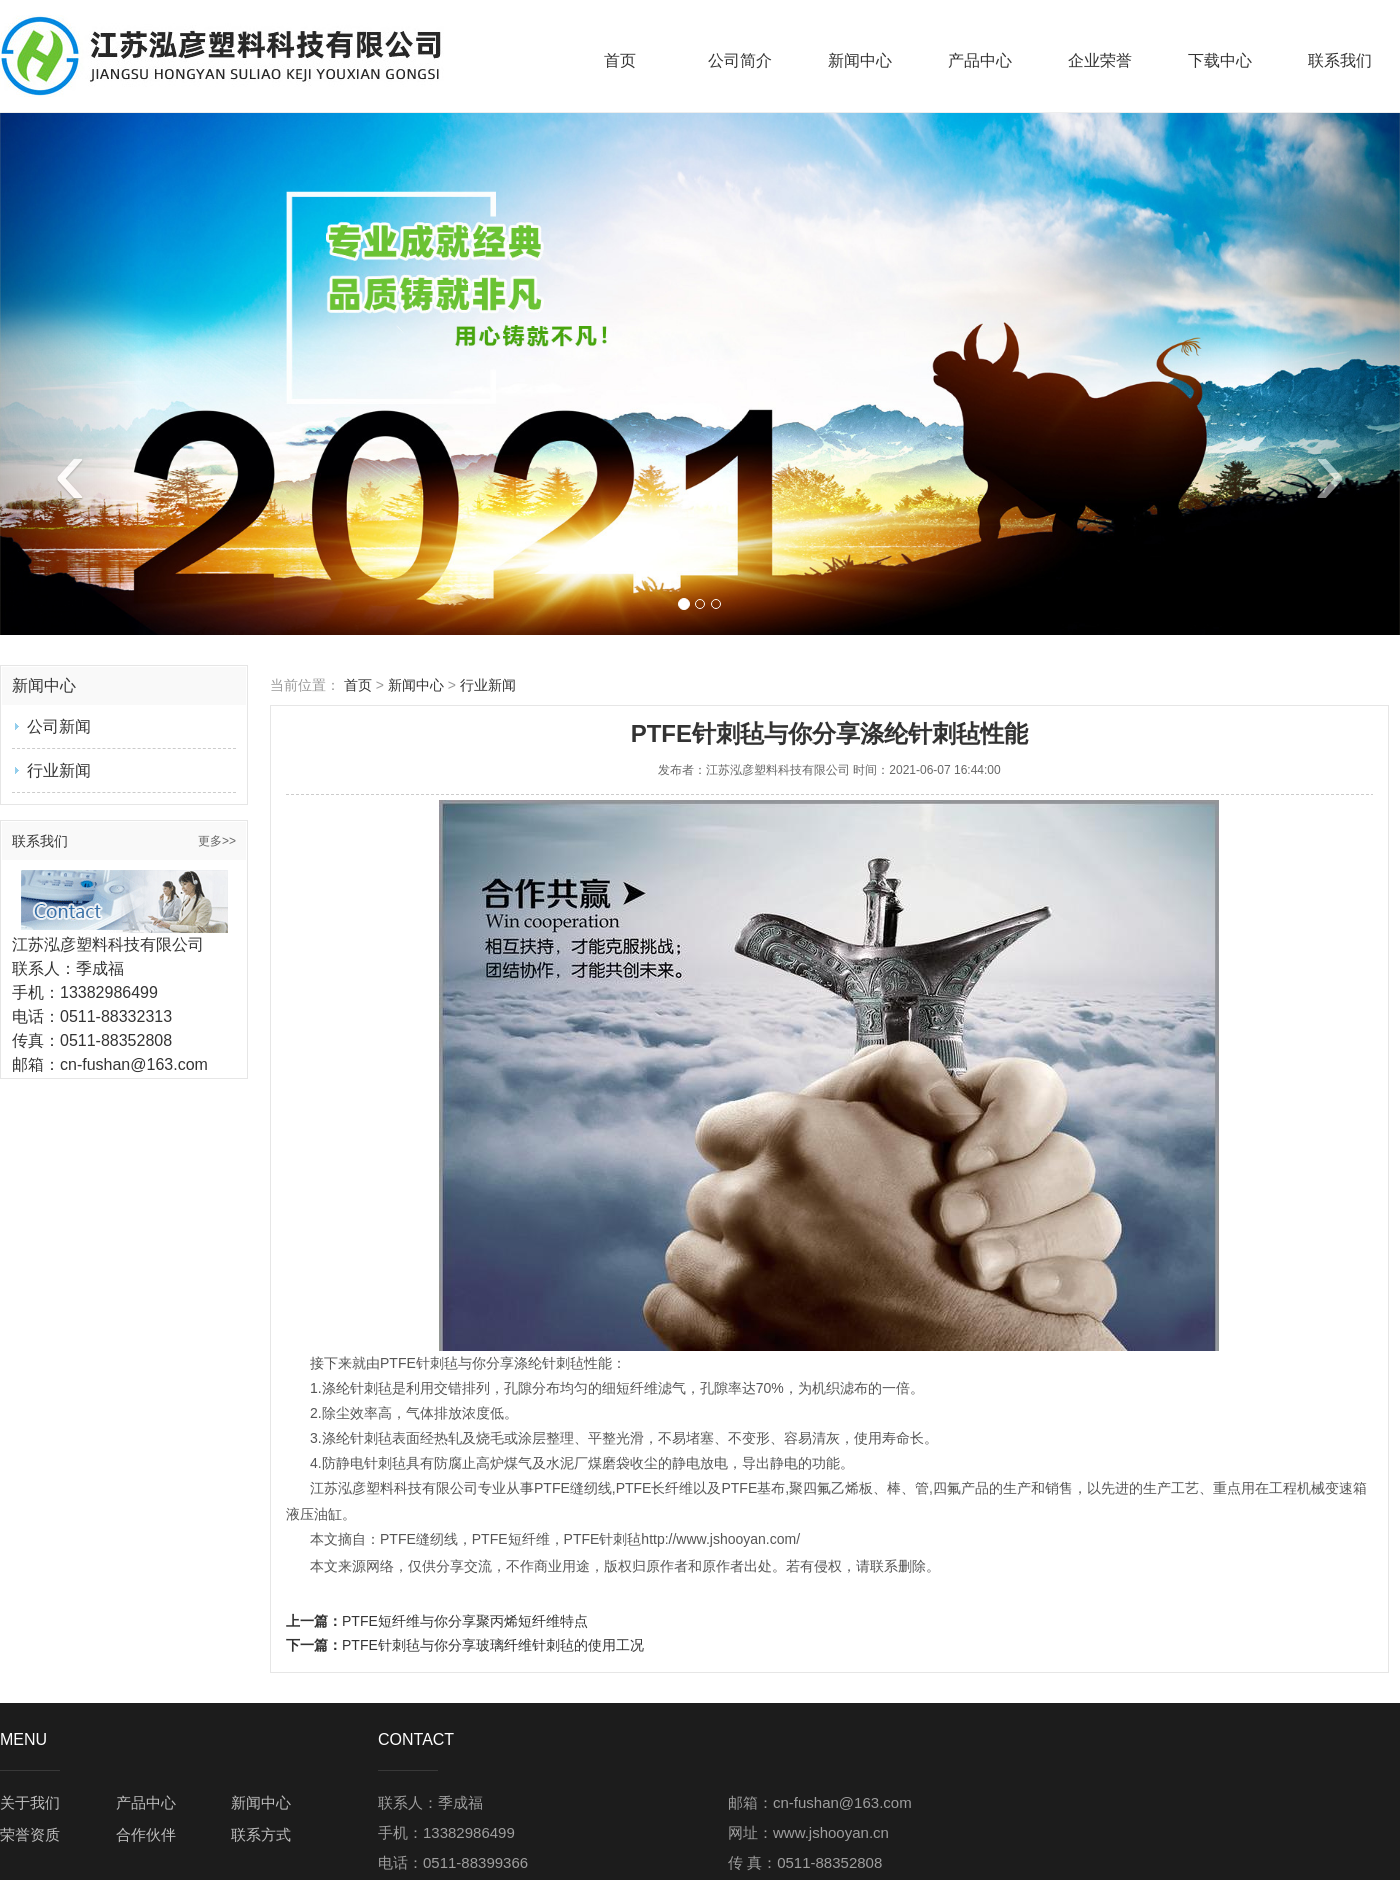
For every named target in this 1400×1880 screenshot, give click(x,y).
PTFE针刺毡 (419, 1363)
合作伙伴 (146, 1834)
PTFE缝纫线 (573, 1488)
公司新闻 (59, 726)
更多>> (217, 841)
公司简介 (740, 60)
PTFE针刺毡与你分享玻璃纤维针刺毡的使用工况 (493, 1645)
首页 (620, 60)
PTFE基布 (753, 1488)
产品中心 (980, 60)
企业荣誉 (1100, 60)
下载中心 (1220, 60)
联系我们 (1340, 60)
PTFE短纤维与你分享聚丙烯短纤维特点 (465, 1621)
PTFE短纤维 (511, 1539)
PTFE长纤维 (655, 1488)
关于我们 (30, 1802)
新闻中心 (860, 60)
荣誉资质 (30, 1834)
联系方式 (261, 1834)
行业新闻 (59, 770)
